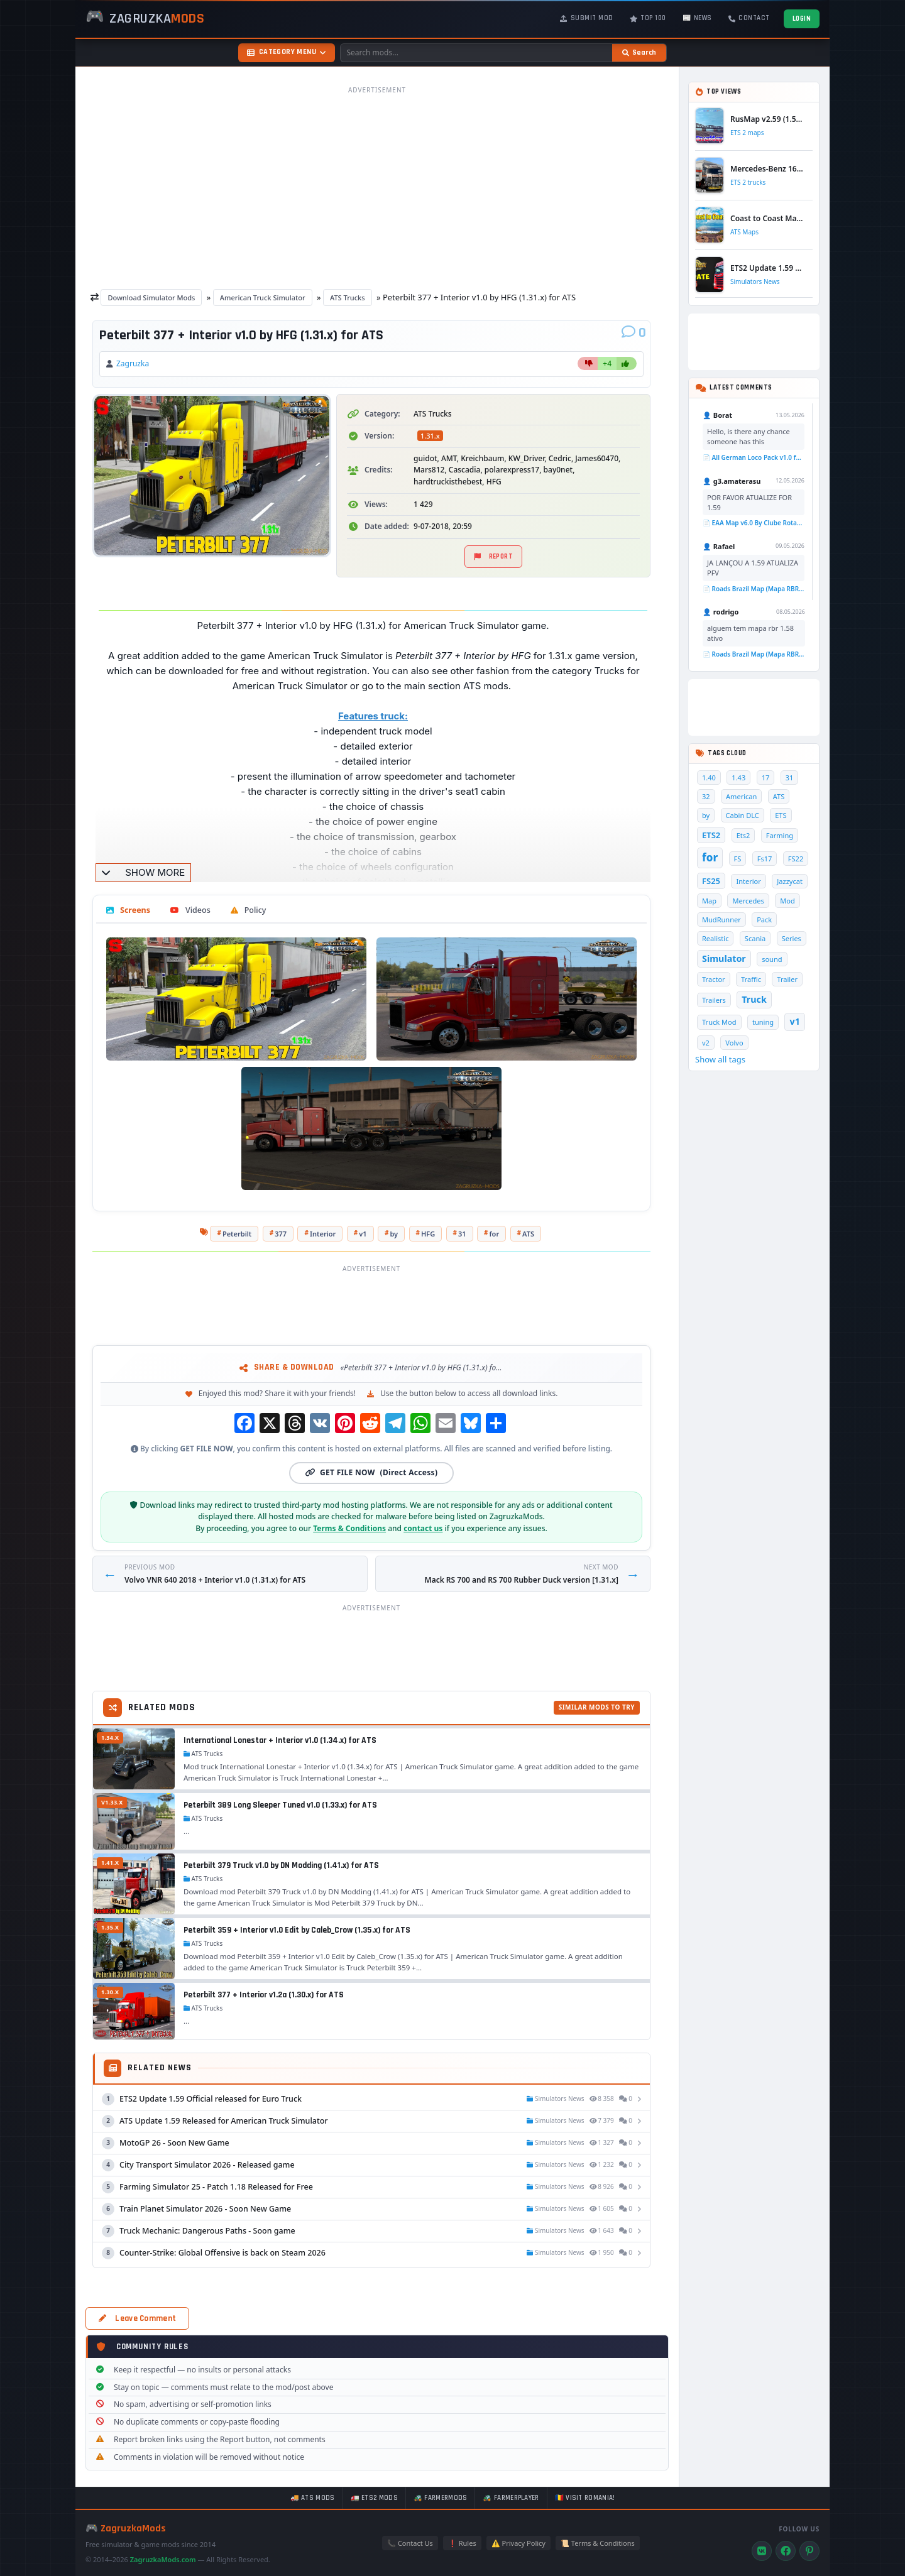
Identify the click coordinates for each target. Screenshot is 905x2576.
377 (281, 1233)
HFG (428, 1233)
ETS (780, 815)
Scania (755, 938)
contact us (422, 1528)
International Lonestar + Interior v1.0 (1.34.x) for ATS (280, 1740)
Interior (323, 1233)
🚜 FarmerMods (441, 2498)
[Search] (639, 53)
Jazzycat (790, 881)
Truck (754, 999)
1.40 (709, 777)
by (394, 1233)
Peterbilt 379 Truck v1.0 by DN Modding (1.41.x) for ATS (281, 1865)
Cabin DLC (742, 815)
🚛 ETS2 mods (374, 2498)
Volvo (734, 1042)
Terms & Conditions (349, 1528)
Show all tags (720, 1059)
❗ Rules (462, 2543)
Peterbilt (236, 1233)
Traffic (751, 979)
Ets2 (743, 835)
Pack (764, 919)
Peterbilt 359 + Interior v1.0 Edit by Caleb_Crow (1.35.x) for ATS (297, 1930)
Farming (779, 835)
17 (766, 777)
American (741, 796)
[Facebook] (786, 2551)
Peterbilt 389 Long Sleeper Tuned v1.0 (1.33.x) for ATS (280, 1805)
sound (772, 959)
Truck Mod (719, 1022)
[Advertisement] (377, 187)
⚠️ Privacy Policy (518, 2543)
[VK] (762, 2551)
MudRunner (721, 919)
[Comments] (634, 333)
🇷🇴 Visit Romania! (585, 2498)
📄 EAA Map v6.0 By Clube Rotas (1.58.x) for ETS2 (753, 522)
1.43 (738, 777)
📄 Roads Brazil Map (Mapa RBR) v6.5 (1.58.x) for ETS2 (753, 588)
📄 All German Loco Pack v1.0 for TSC (753, 457)
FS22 (795, 858)
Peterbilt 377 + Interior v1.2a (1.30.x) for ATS (264, 1994)
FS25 (711, 881)
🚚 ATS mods (312, 2498)
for (495, 1233)
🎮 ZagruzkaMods (125, 2528)
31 (462, 1233)
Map (709, 900)
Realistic (715, 938)
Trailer (787, 979)
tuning (763, 1022)
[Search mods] (476, 53)
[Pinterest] (809, 2551)
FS (738, 858)
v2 (706, 1042)
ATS (528, 1233)
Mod (787, 900)
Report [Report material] (493, 556)
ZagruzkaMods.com (163, 2559)
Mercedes (748, 900)
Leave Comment (137, 2318)
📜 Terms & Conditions (598, 2543)
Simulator (724, 958)
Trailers (714, 1000)
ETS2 (711, 835)
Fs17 (764, 858)
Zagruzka (132, 363)
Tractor (713, 979)
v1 (362, 1233)
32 (706, 796)
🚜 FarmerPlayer (511, 2498)
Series (791, 938)
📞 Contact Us (410, 2543)
